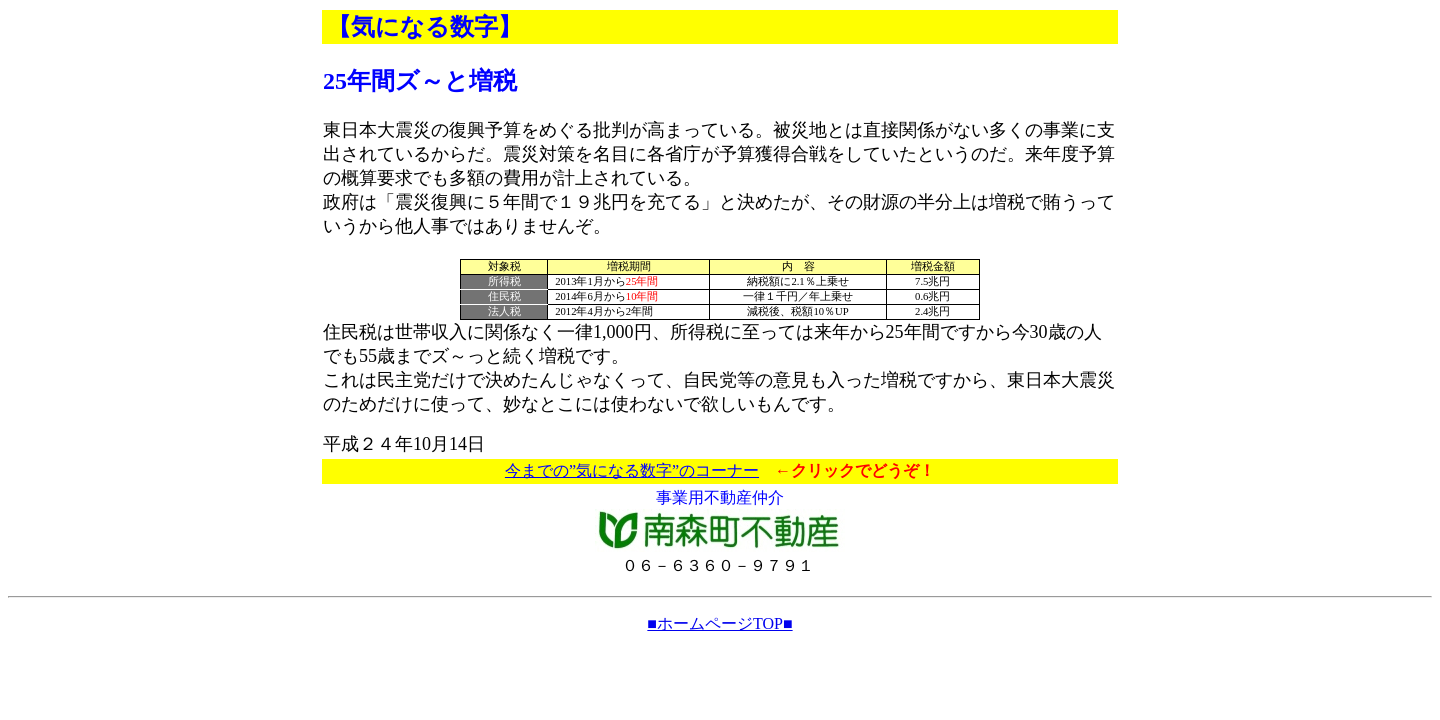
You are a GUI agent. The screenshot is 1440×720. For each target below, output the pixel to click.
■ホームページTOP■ (719, 623)
